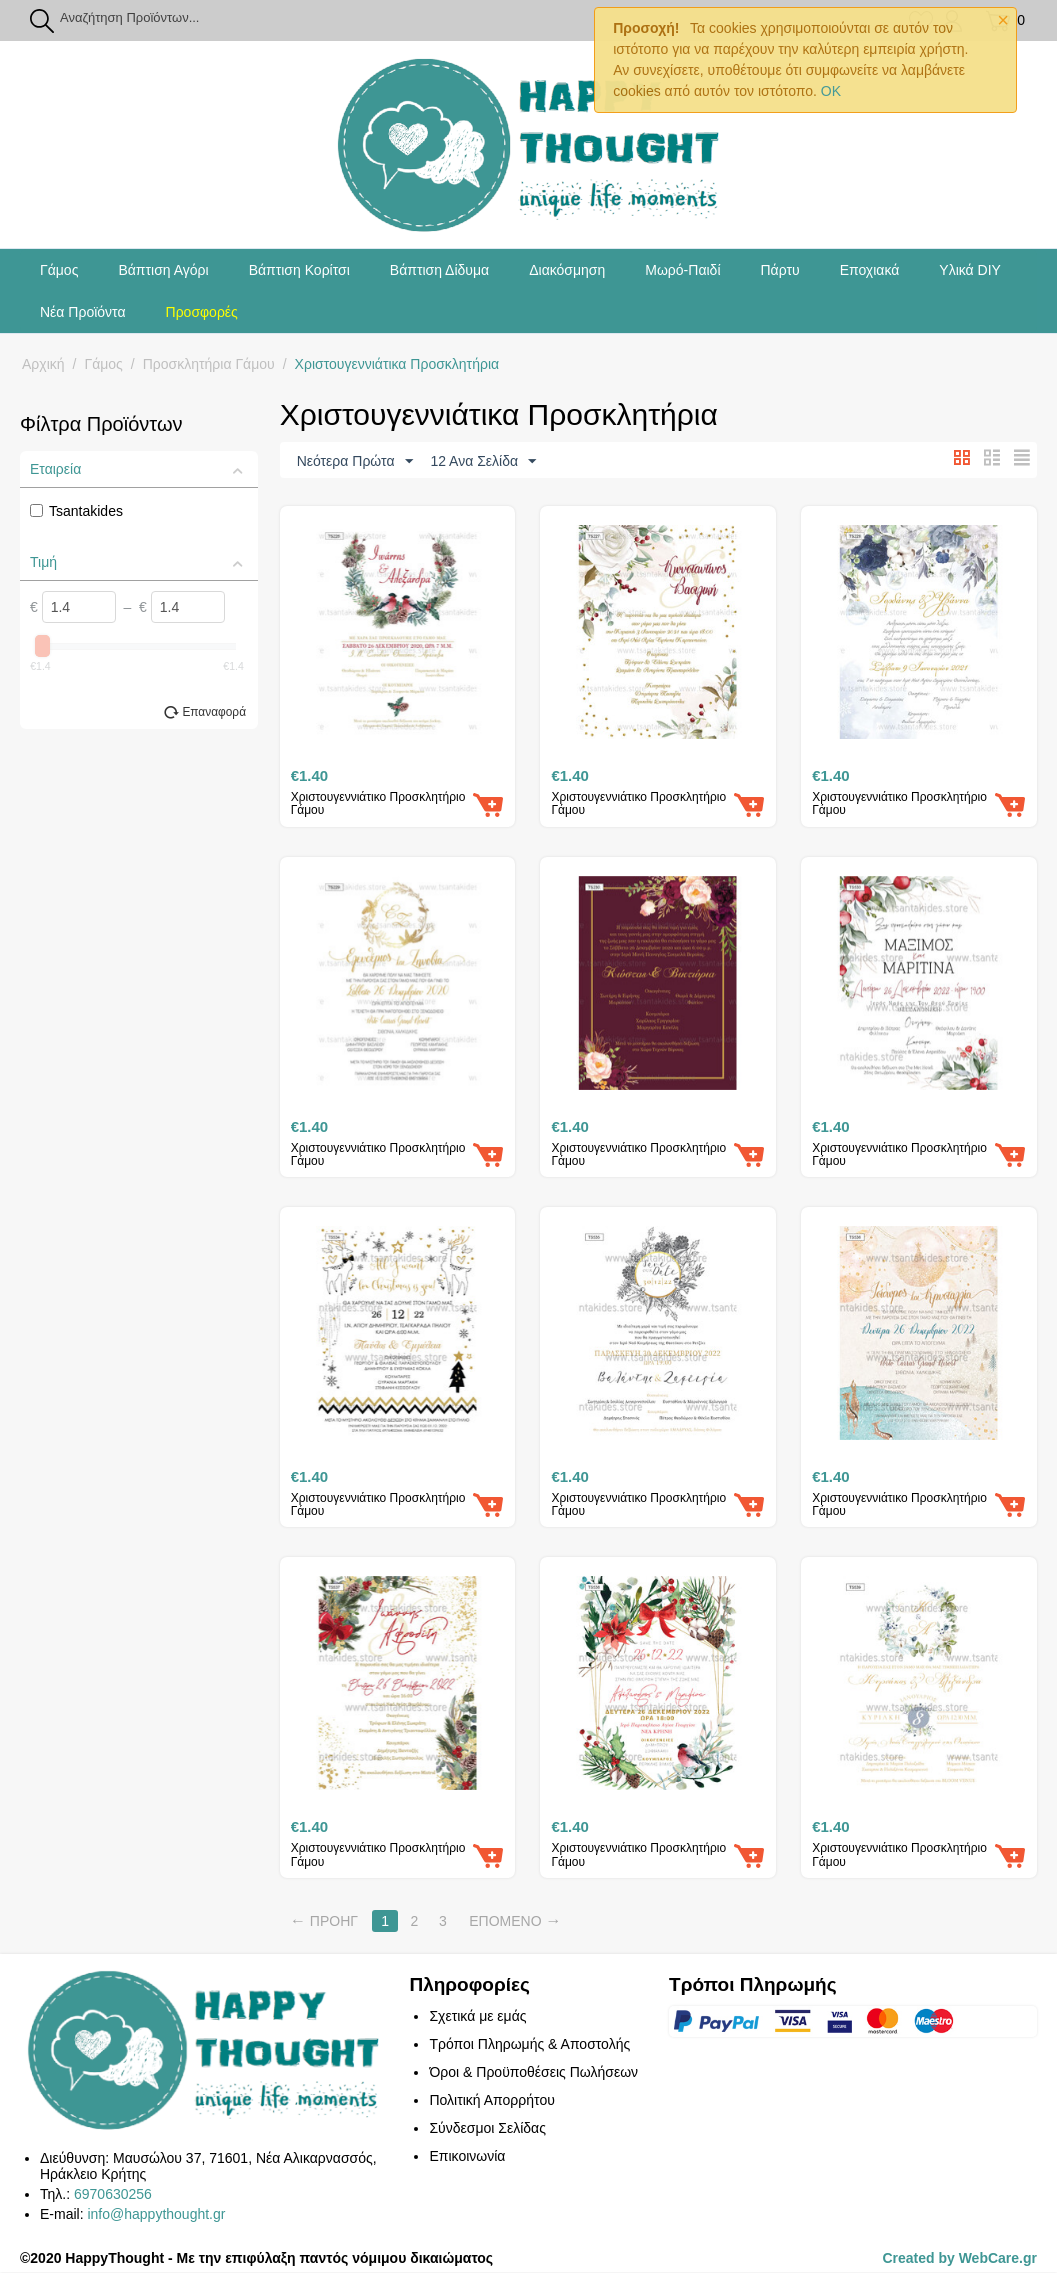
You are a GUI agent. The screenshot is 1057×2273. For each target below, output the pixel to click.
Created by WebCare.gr (959, 2259)
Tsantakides (76, 511)
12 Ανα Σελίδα (483, 462)
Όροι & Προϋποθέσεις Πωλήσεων (533, 2073)
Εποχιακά (870, 270)
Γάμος (59, 270)
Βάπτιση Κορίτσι (299, 270)
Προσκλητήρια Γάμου (209, 364)
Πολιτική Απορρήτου (491, 2101)
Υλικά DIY (970, 270)
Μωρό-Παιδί (682, 270)
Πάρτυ (780, 270)
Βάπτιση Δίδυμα (439, 270)
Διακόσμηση (567, 270)
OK (831, 91)
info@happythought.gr (156, 2215)
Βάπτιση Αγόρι (163, 270)
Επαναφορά (214, 712)
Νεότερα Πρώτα (355, 462)
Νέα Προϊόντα (83, 312)
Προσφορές (202, 312)
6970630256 (113, 2195)
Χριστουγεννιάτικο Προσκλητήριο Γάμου (378, 805)
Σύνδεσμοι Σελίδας (487, 2129)
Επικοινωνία (467, 2157)
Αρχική (43, 364)
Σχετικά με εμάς (477, 2017)
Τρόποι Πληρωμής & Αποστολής (529, 2045)
